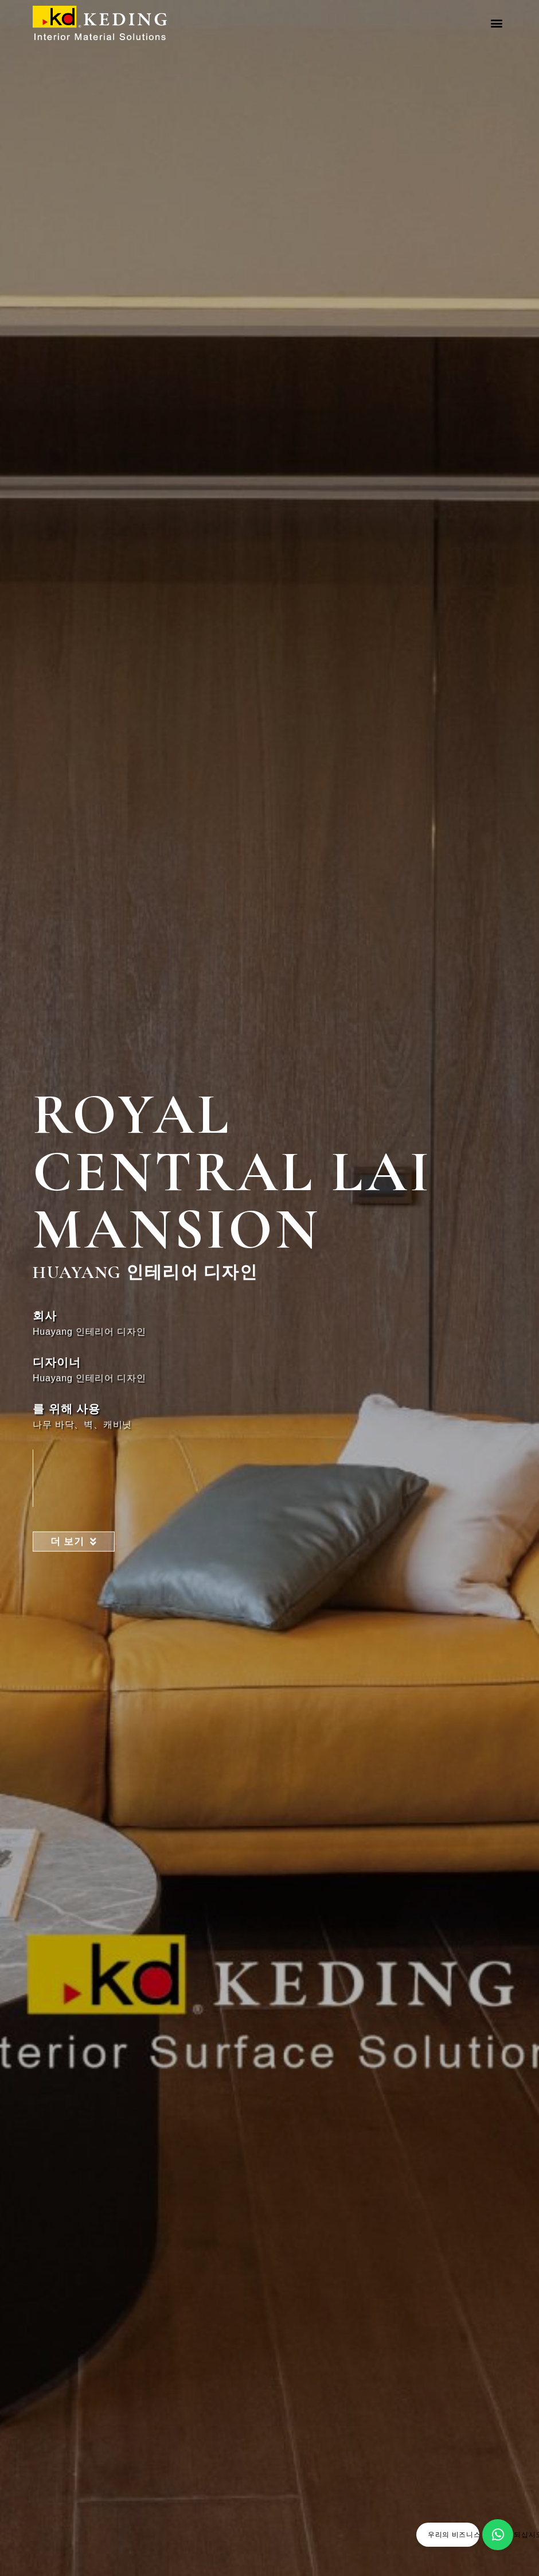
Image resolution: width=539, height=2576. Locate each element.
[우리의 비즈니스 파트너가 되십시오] (498, 2535)
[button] (496, 23)
